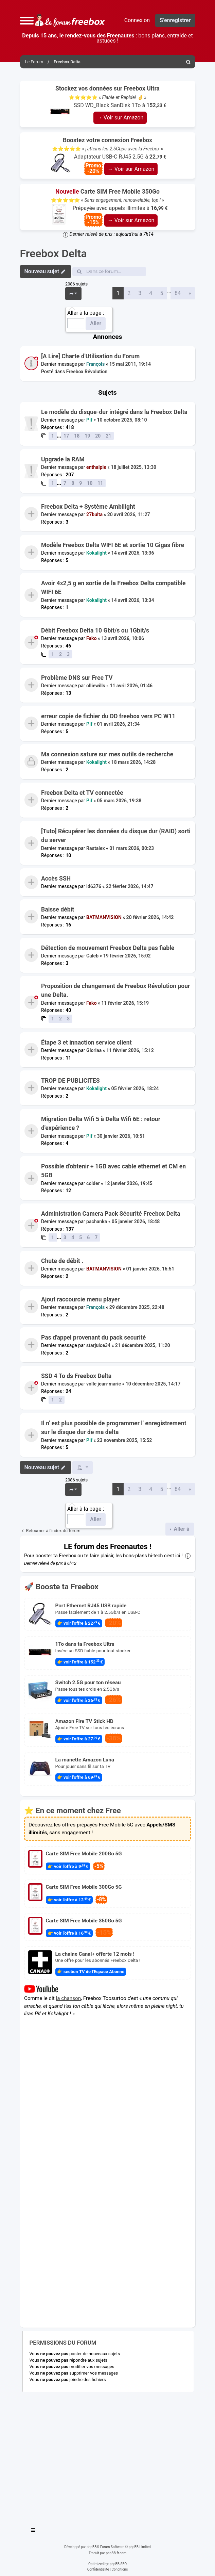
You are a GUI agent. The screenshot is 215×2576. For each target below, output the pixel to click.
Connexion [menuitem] (137, 20)
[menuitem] (189, 62)
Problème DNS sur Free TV (77, 677)
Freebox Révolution (86, 371)
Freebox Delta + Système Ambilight (88, 506)
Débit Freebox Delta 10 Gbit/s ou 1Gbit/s (95, 630)
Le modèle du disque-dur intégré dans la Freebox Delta (114, 412)
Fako (91, 638)
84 (178, 293)
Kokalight (96, 553)
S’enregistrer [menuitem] (175, 20)
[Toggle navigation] (33, 2531)
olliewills (95, 686)
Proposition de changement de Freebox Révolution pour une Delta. (115, 990)
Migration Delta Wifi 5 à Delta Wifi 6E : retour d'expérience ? (100, 1123)
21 (108, 436)
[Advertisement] (107, 2456)
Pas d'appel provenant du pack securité (93, 1337)
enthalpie (96, 467)
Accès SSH (56, 878)
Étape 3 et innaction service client (86, 1042)
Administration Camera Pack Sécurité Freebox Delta (110, 1213)
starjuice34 (98, 1345)
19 (87, 436)
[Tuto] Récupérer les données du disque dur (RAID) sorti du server (116, 835)
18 (76, 436)
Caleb (92, 955)
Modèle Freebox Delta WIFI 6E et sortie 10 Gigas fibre (112, 545)
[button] (27, 20)
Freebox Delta (53, 253)
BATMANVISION (104, 917)
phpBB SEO (118, 2564)
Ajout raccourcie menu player (80, 1299)
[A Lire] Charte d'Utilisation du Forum (90, 356)
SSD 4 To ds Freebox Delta (76, 1376)
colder (93, 1183)
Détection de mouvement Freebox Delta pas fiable (107, 948)
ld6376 (93, 886)
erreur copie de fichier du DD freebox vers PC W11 (108, 716)
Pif (89, 420)
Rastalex (95, 848)
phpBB (91, 2547)
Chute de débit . (62, 1261)
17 (66, 436)
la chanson (68, 1998)
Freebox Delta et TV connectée (82, 792)
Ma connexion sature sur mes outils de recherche (107, 754)
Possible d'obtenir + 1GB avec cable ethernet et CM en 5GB (113, 1171)
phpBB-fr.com (116, 2553)
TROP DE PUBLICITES (70, 1080)
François (95, 364)
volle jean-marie (103, 1384)
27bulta (94, 514)
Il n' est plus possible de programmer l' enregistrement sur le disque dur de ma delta (113, 1427)
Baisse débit (57, 909)
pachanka (96, 1221)
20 (98, 436)
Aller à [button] (181, 1529)
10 (89, 483)
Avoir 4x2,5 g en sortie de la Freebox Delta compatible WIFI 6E (113, 587)
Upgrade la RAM (63, 459)
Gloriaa (94, 1050)
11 (100, 483)
